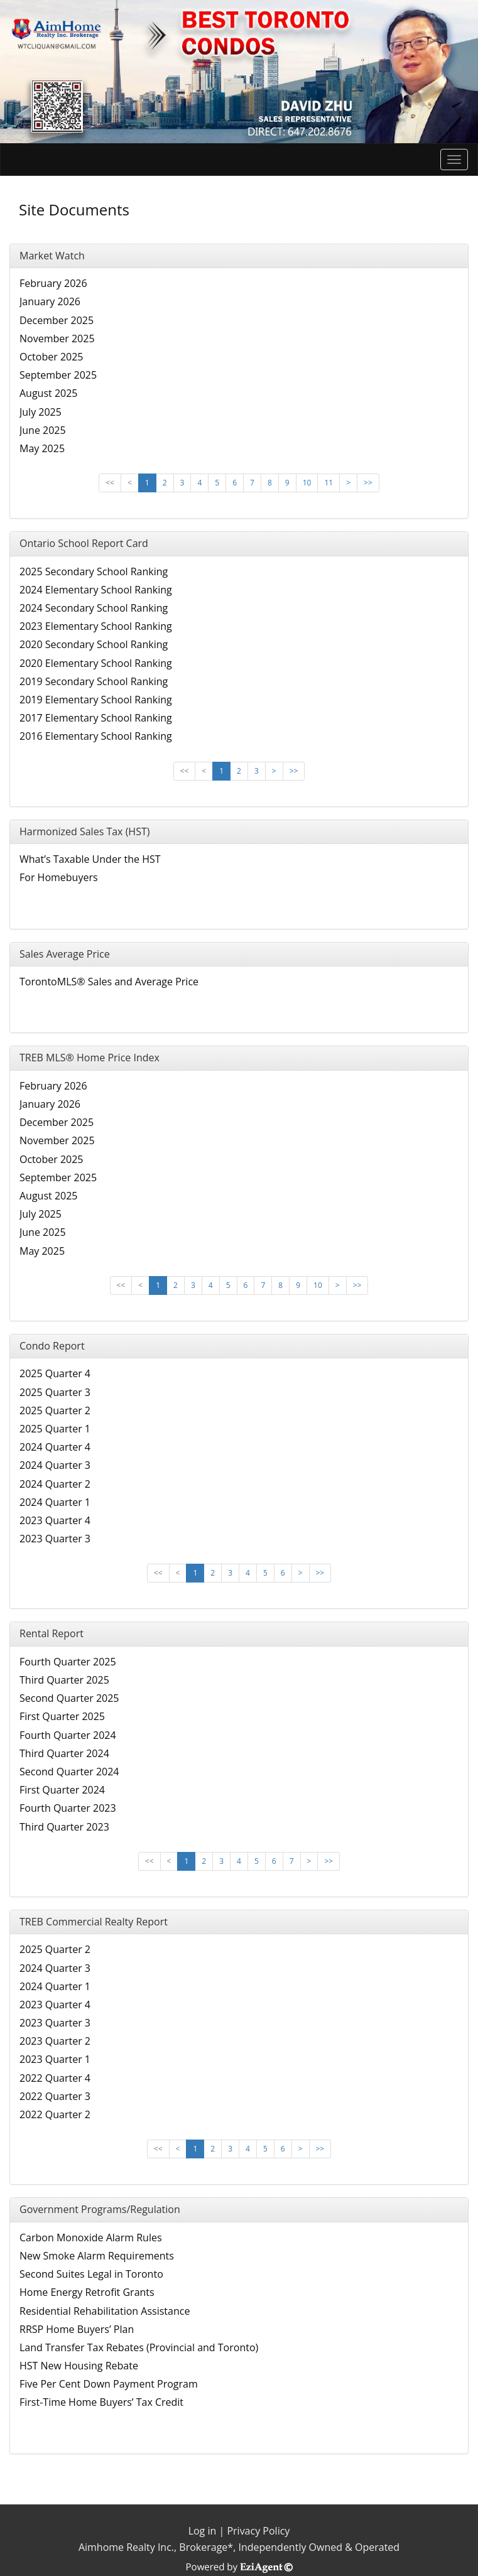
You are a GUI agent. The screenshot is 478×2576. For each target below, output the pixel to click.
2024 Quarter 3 (54, 1465)
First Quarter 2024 (62, 1790)
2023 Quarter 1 (54, 2059)
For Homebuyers (58, 877)
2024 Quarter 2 (54, 1484)
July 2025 (40, 412)
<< (110, 482)
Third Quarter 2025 (64, 1680)
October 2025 (51, 357)
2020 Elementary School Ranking (95, 663)
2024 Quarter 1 (54, 1502)
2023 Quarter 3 (54, 1538)
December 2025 (56, 320)
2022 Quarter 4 (54, 2078)
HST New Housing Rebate (78, 2366)
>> (368, 482)
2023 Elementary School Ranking (95, 626)
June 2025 (42, 430)
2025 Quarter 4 (54, 1373)
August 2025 (48, 393)
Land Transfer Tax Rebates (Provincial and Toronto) (138, 2347)
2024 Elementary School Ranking (95, 590)
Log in (202, 2531)
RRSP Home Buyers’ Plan (76, 2329)
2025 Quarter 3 (54, 1392)
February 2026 (53, 283)
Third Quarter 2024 (64, 1753)
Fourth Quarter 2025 (67, 1662)
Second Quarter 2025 (69, 1698)
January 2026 (49, 301)
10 (307, 482)
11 (328, 482)
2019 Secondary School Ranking (93, 681)
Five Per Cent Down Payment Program (108, 2384)
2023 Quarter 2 (54, 2041)
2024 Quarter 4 (54, 1447)
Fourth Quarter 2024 (67, 1735)
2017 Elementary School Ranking (95, 718)
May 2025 (42, 448)
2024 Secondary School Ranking (93, 608)
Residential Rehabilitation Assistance (104, 2311)
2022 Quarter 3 (54, 2096)
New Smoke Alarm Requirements (96, 2256)
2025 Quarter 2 (54, 1410)
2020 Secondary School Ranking (93, 644)
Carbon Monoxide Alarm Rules (90, 2237)
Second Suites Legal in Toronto (91, 2274)
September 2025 (58, 375)
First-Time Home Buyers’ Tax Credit (101, 2402)
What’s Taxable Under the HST (90, 859)
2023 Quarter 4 (54, 1520)
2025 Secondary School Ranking (93, 571)
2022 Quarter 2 (54, 2114)
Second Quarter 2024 (69, 1771)
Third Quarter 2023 (64, 1827)
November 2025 (57, 338)
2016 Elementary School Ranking (95, 736)
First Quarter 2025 (62, 1716)
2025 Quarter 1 (54, 1429)
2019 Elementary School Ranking (95, 699)
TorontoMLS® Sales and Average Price (108, 981)
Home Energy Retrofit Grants (87, 2292)
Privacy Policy (258, 2531)
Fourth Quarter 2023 (67, 1808)
